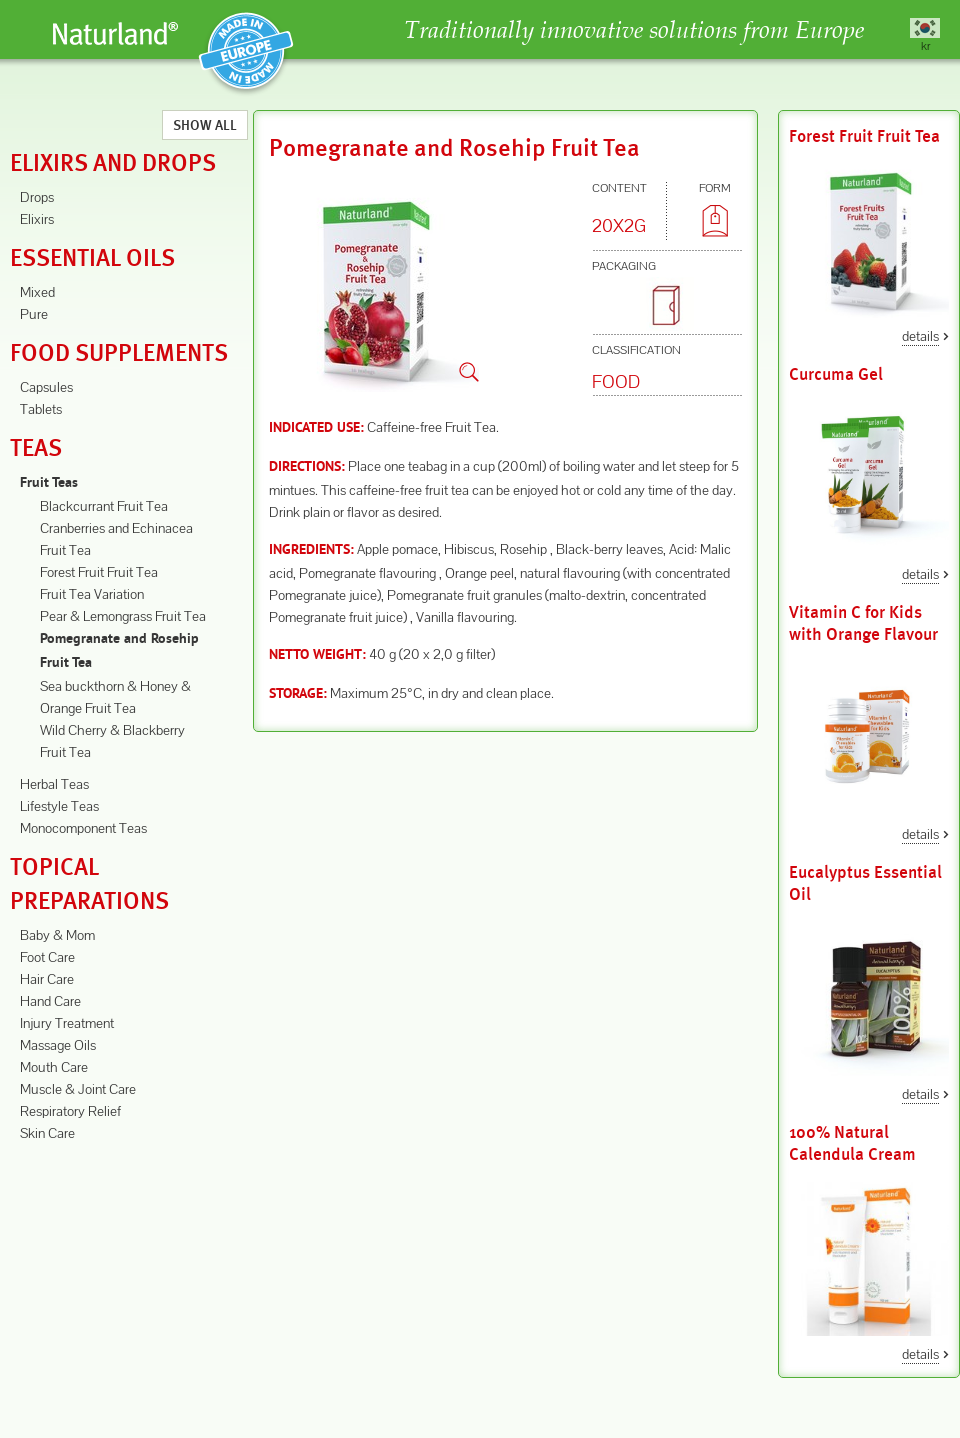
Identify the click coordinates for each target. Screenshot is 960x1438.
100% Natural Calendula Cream (852, 1143)
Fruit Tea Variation (92, 594)
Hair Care (47, 979)
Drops (37, 197)
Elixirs (37, 219)
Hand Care (50, 1001)
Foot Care (47, 957)
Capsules (46, 387)
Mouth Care (54, 1067)
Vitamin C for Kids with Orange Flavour (863, 623)
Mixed (37, 292)
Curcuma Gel (836, 374)
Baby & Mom (57, 935)
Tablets (41, 409)
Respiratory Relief (70, 1111)
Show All (205, 125)
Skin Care (47, 1133)
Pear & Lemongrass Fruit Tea (123, 616)
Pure (34, 314)
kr (925, 45)
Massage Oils (58, 1045)
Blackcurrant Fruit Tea (104, 506)
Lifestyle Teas (59, 806)
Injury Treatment (67, 1023)
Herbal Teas (54, 784)
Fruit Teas (49, 483)
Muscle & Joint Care (78, 1089)
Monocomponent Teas (83, 828)
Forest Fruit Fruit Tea (99, 572)
